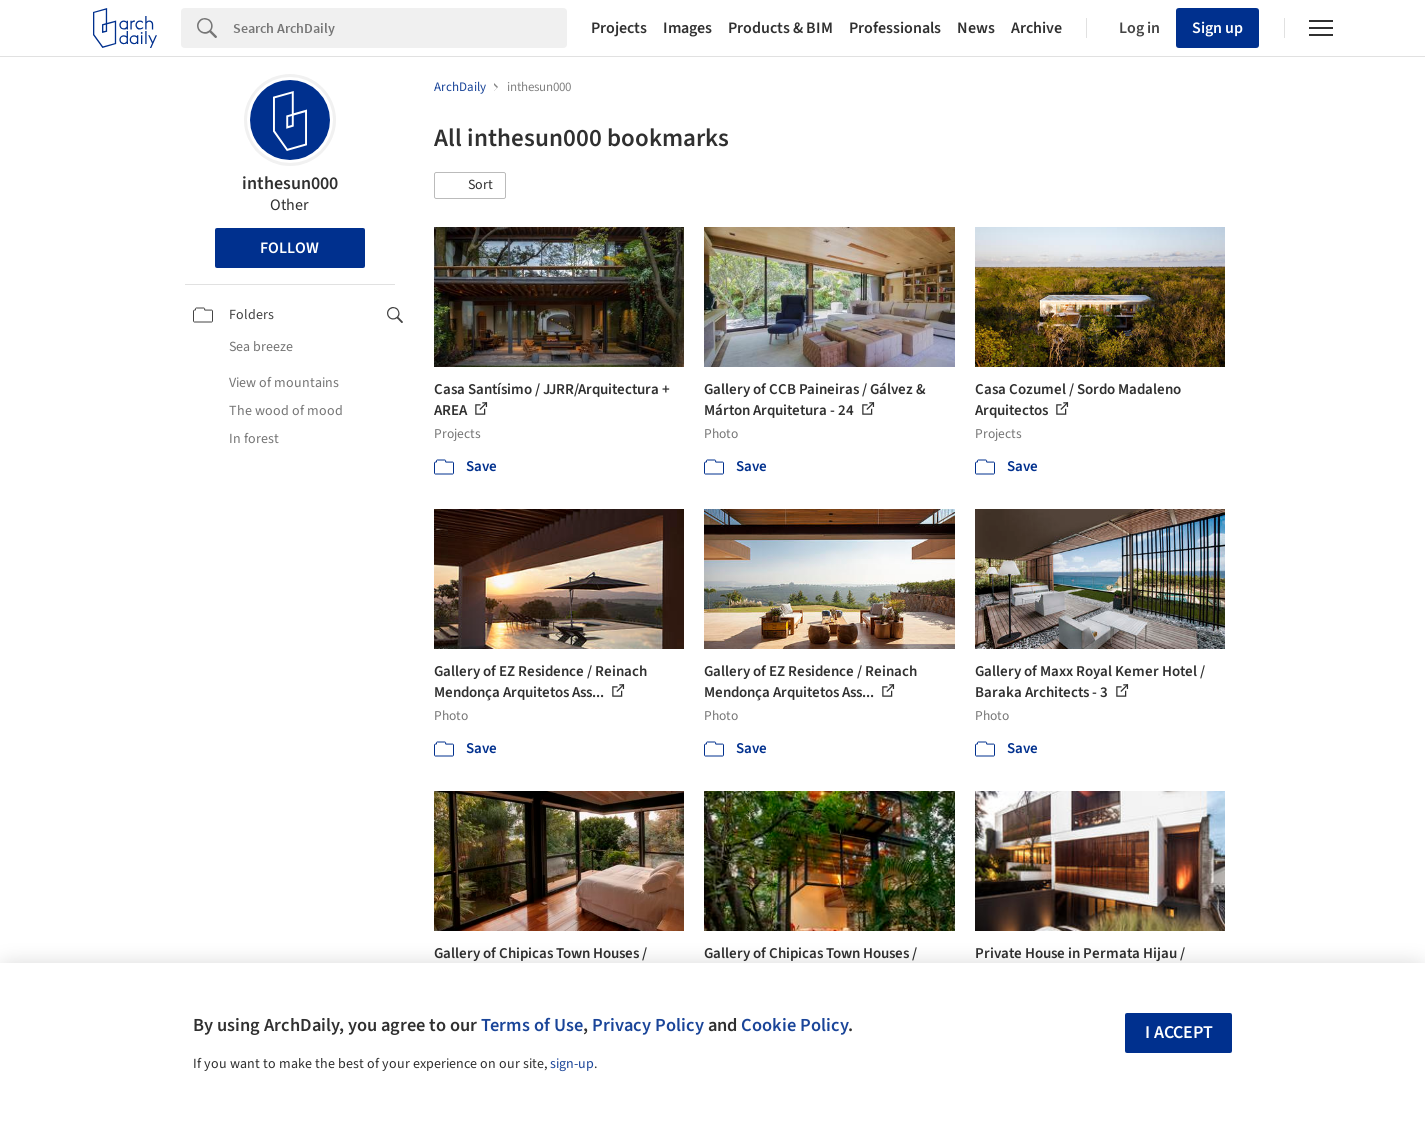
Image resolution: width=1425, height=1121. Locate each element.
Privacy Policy (648, 1025)
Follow (289, 248)
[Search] (400, 28)
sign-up (572, 1064)
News (976, 28)
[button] (470, 186)
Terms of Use (532, 1025)
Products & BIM (780, 28)
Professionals (895, 28)
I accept (1179, 1032)
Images (687, 28)
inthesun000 (290, 183)
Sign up (1217, 28)
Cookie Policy (794, 1025)
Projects (619, 28)
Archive (1036, 28)
